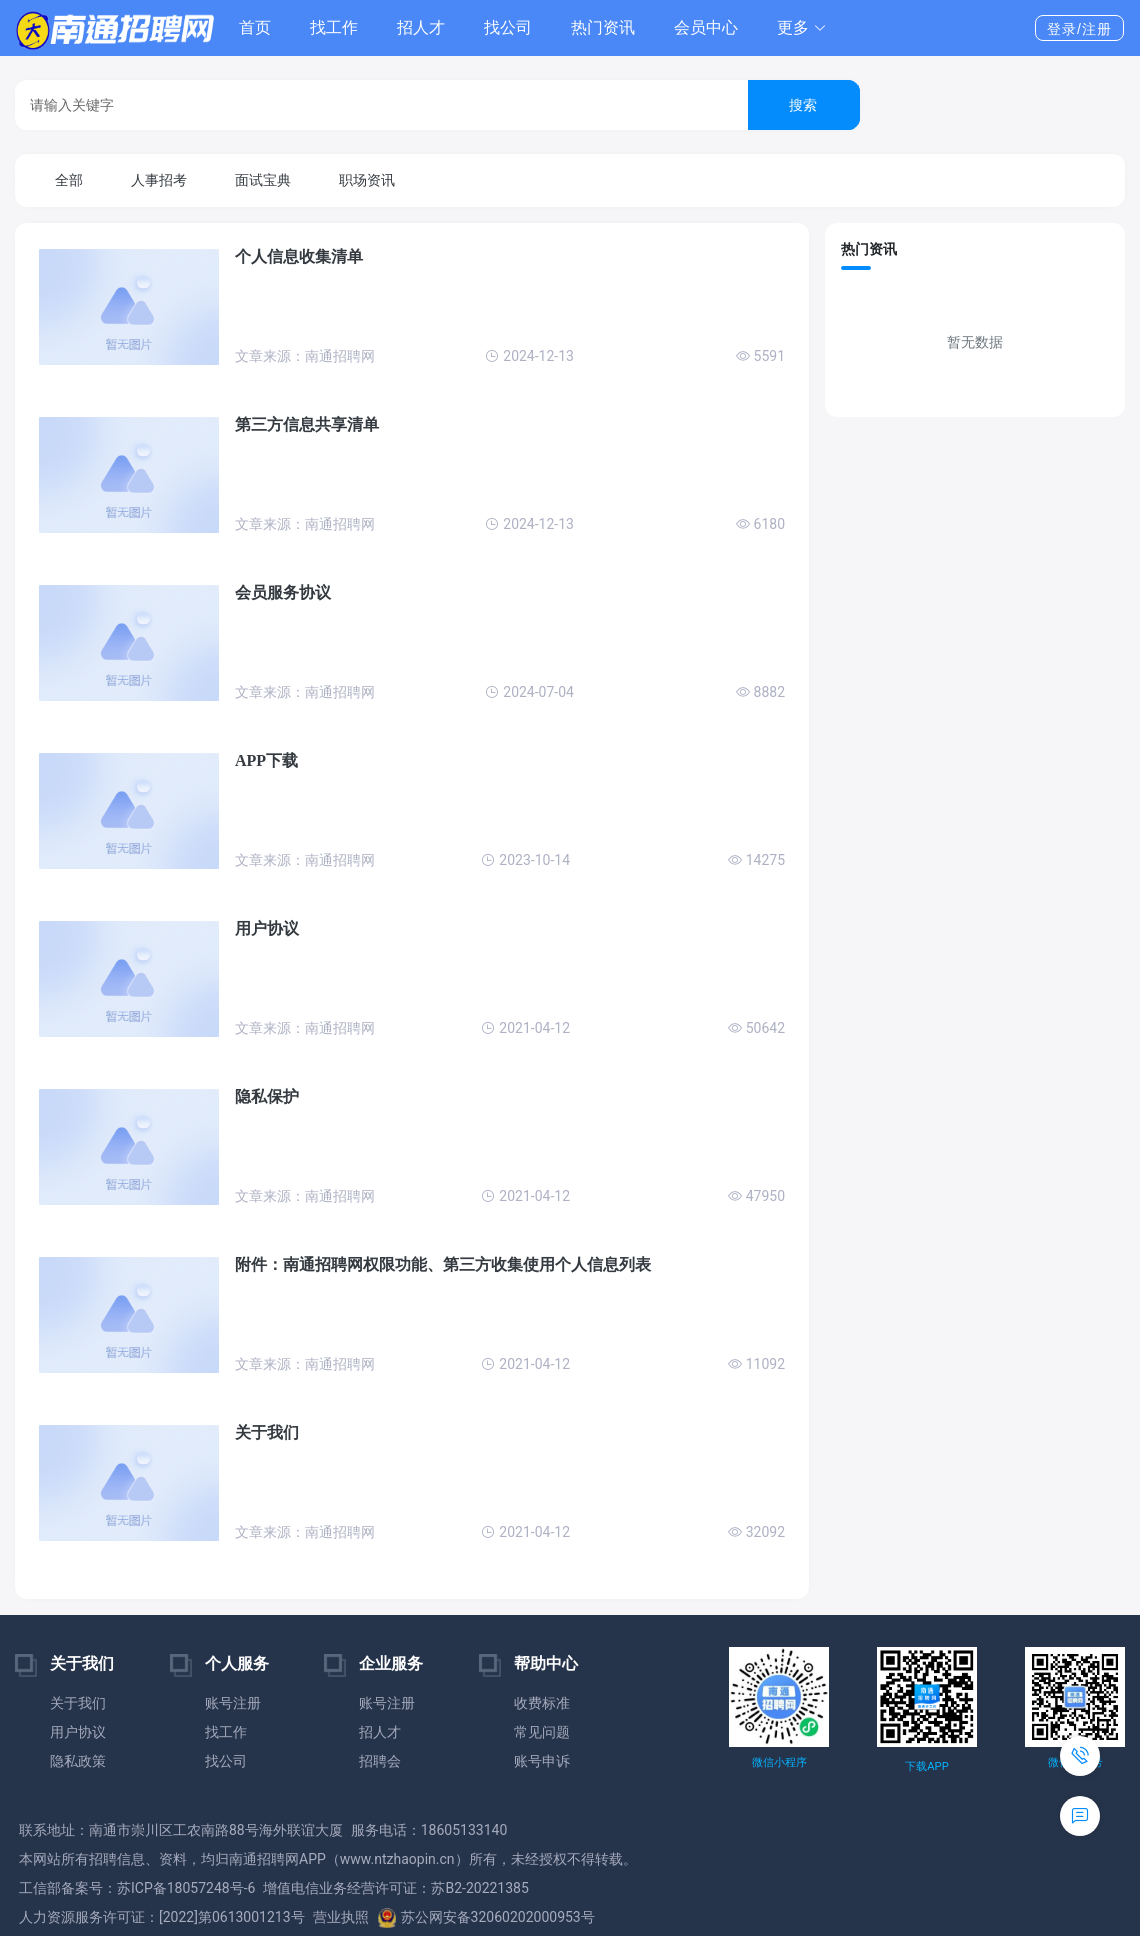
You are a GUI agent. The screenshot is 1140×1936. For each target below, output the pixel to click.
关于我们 (78, 1703)
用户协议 (78, 1732)
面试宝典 (263, 180)
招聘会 (380, 1761)
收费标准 (542, 1703)
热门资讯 (603, 27)
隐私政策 (78, 1761)
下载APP (926, 1766)
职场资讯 (367, 180)
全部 (69, 180)
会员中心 (706, 27)
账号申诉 (542, 1761)
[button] (802, 28)
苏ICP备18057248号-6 (186, 1888)
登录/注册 (1079, 29)
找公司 (508, 27)
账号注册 (233, 1703)
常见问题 (542, 1732)
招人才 (421, 27)
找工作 (334, 27)
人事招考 (159, 180)
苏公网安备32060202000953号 (486, 1917)
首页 (255, 27)
